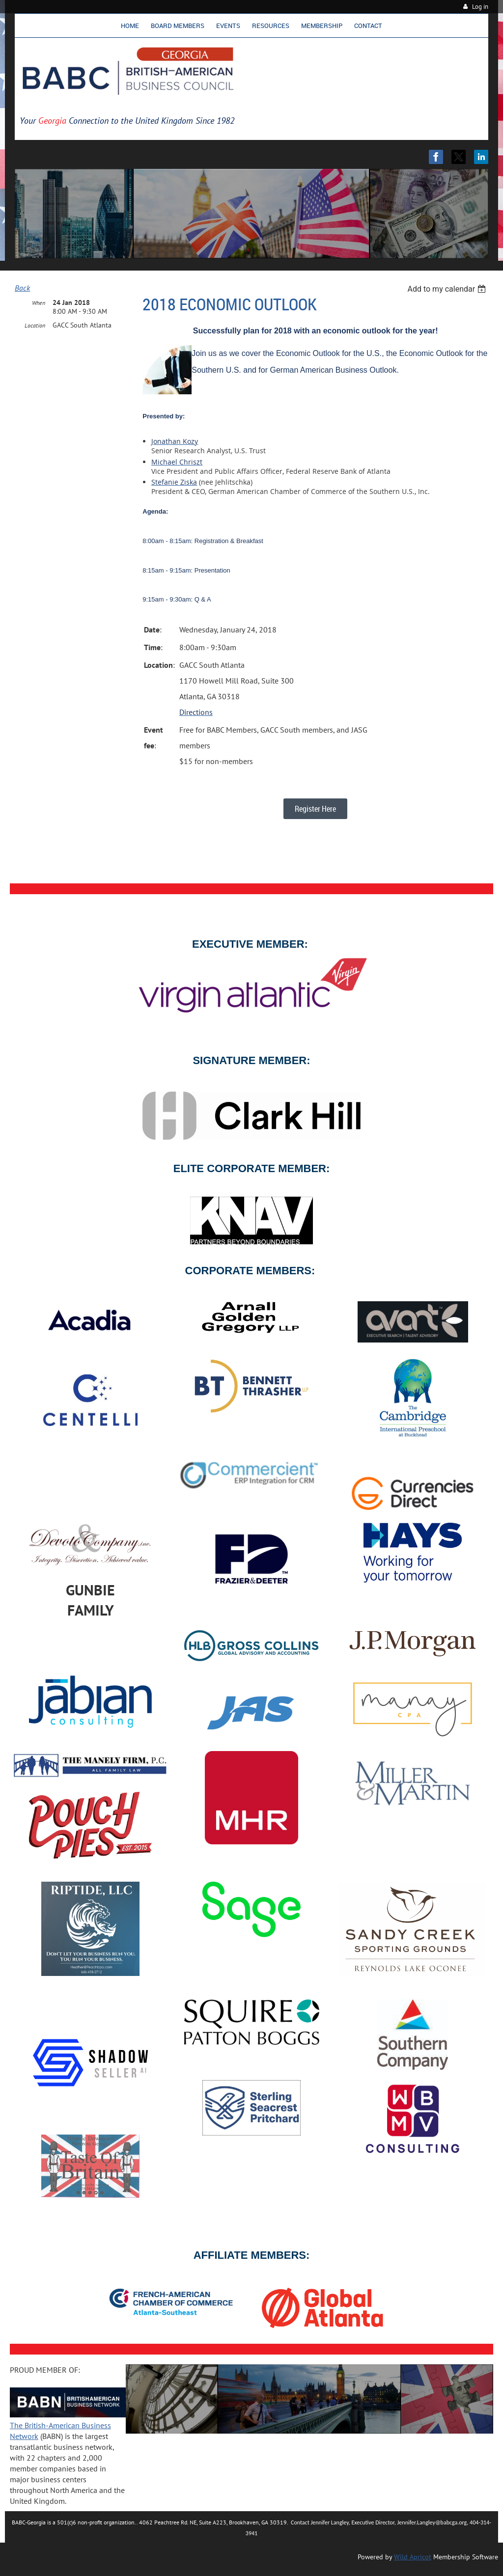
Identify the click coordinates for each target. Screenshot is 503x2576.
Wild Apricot (412, 2556)
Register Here (315, 808)
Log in (480, 6)
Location (35, 325)
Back (22, 288)
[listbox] (447, 289)
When (38, 302)
